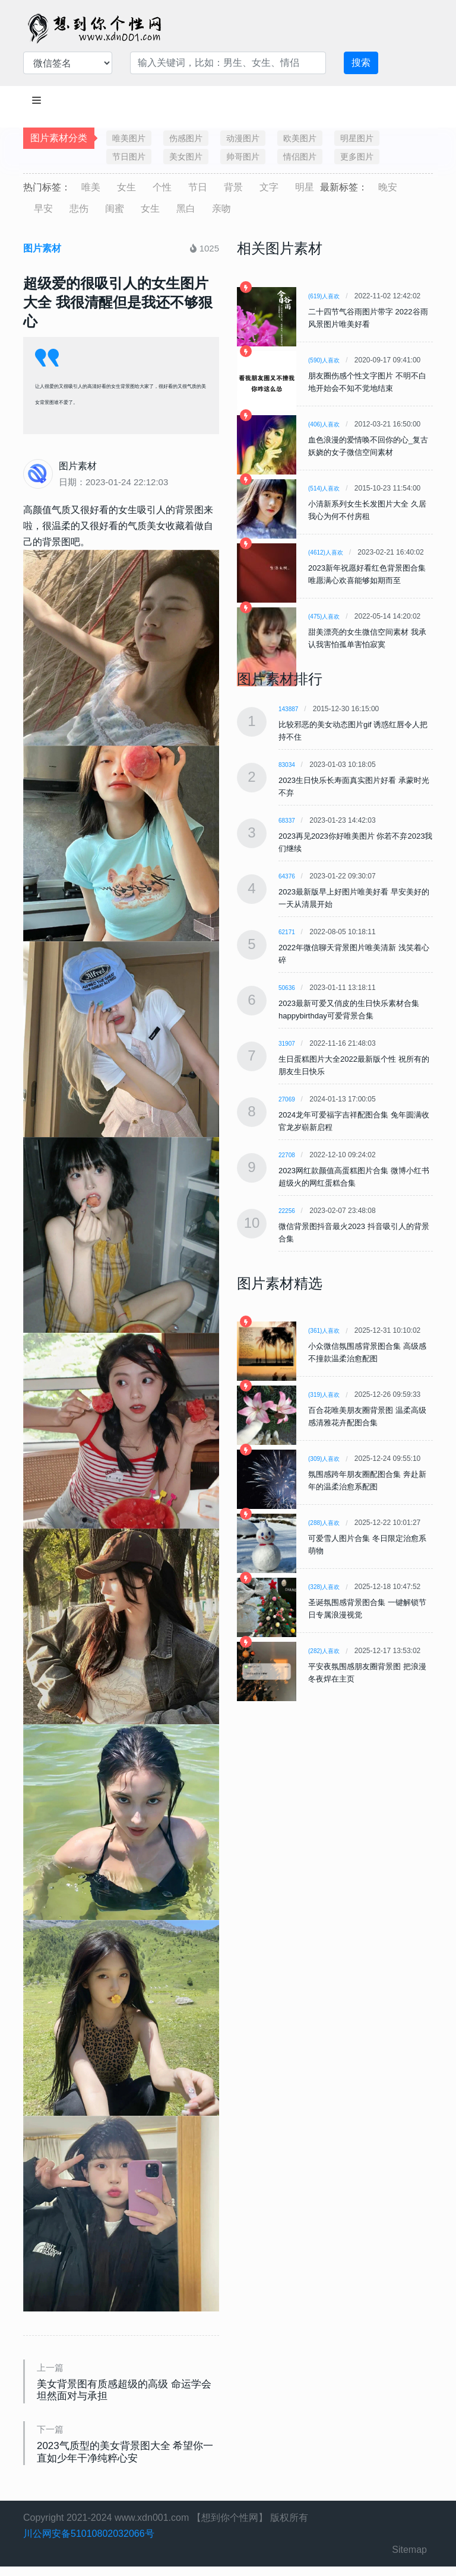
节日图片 (128, 156)
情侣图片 (299, 156)
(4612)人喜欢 (325, 552)
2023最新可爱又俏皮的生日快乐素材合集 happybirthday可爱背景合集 (348, 1009)
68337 (286, 820)
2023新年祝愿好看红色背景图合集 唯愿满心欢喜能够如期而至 (367, 574)
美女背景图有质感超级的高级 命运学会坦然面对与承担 (127, 2392)
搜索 (361, 63)
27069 (286, 1099)
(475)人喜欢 (324, 616)
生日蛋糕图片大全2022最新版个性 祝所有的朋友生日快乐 (353, 1065)
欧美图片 (299, 138)
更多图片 (356, 156)
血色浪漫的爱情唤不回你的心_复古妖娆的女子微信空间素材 (368, 446)
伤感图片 (185, 138)
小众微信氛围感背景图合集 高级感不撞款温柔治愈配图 (367, 1352)
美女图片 (185, 156)
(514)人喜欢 (324, 488)
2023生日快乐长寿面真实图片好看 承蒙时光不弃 (353, 786)
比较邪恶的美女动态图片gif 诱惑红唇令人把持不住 (353, 730)
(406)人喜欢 (324, 424)
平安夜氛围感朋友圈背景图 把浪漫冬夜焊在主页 (367, 1672)
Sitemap (409, 2559)
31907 (286, 1043)
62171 (286, 932)
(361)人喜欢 (324, 1330)
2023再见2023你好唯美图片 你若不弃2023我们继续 (355, 842)
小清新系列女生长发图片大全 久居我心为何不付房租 (367, 510)
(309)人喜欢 (324, 1459)
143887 (288, 709)
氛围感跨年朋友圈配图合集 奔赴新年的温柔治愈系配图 (367, 1480)
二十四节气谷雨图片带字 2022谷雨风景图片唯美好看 (368, 318)
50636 (286, 988)
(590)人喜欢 (324, 360)
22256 (286, 1211)
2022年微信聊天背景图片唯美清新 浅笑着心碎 (353, 953)
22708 (286, 1155)
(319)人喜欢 (324, 1395)
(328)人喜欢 (324, 1587)
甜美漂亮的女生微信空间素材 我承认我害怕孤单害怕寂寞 (367, 638)
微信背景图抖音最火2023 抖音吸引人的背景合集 (353, 1232)
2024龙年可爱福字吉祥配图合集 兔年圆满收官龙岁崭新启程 (353, 1121)
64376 (286, 876)
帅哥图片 (242, 156)
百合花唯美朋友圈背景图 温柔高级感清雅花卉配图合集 (367, 1416)
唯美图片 (128, 138)
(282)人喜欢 (324, 1651)
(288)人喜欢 (324, 1523)
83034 (286, 765)
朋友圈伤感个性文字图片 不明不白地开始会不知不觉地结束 (367, 382)
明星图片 (356, 138)
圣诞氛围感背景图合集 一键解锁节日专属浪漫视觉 (367, 1608)
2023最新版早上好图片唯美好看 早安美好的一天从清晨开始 (353, 898)
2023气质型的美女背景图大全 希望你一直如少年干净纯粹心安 (123, 2459)
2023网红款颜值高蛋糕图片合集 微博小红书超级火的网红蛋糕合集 (353, 1176)
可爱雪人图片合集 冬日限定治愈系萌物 (367, 1544)
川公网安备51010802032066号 (88, 2543)
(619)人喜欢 (324, 296)
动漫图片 (242, 138)
